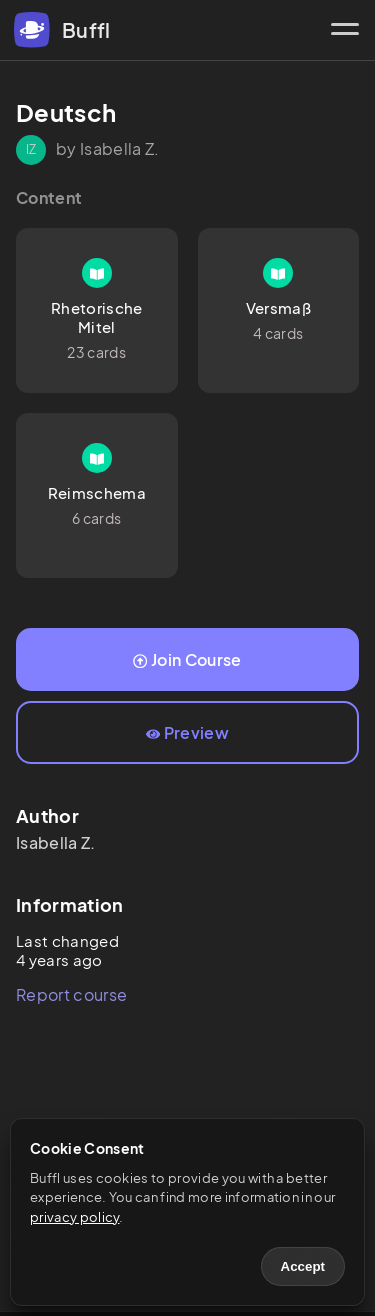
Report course (71, 994)
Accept (303, 1266)
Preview (187, 732)
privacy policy (74, 1217)
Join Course (187, 659)
